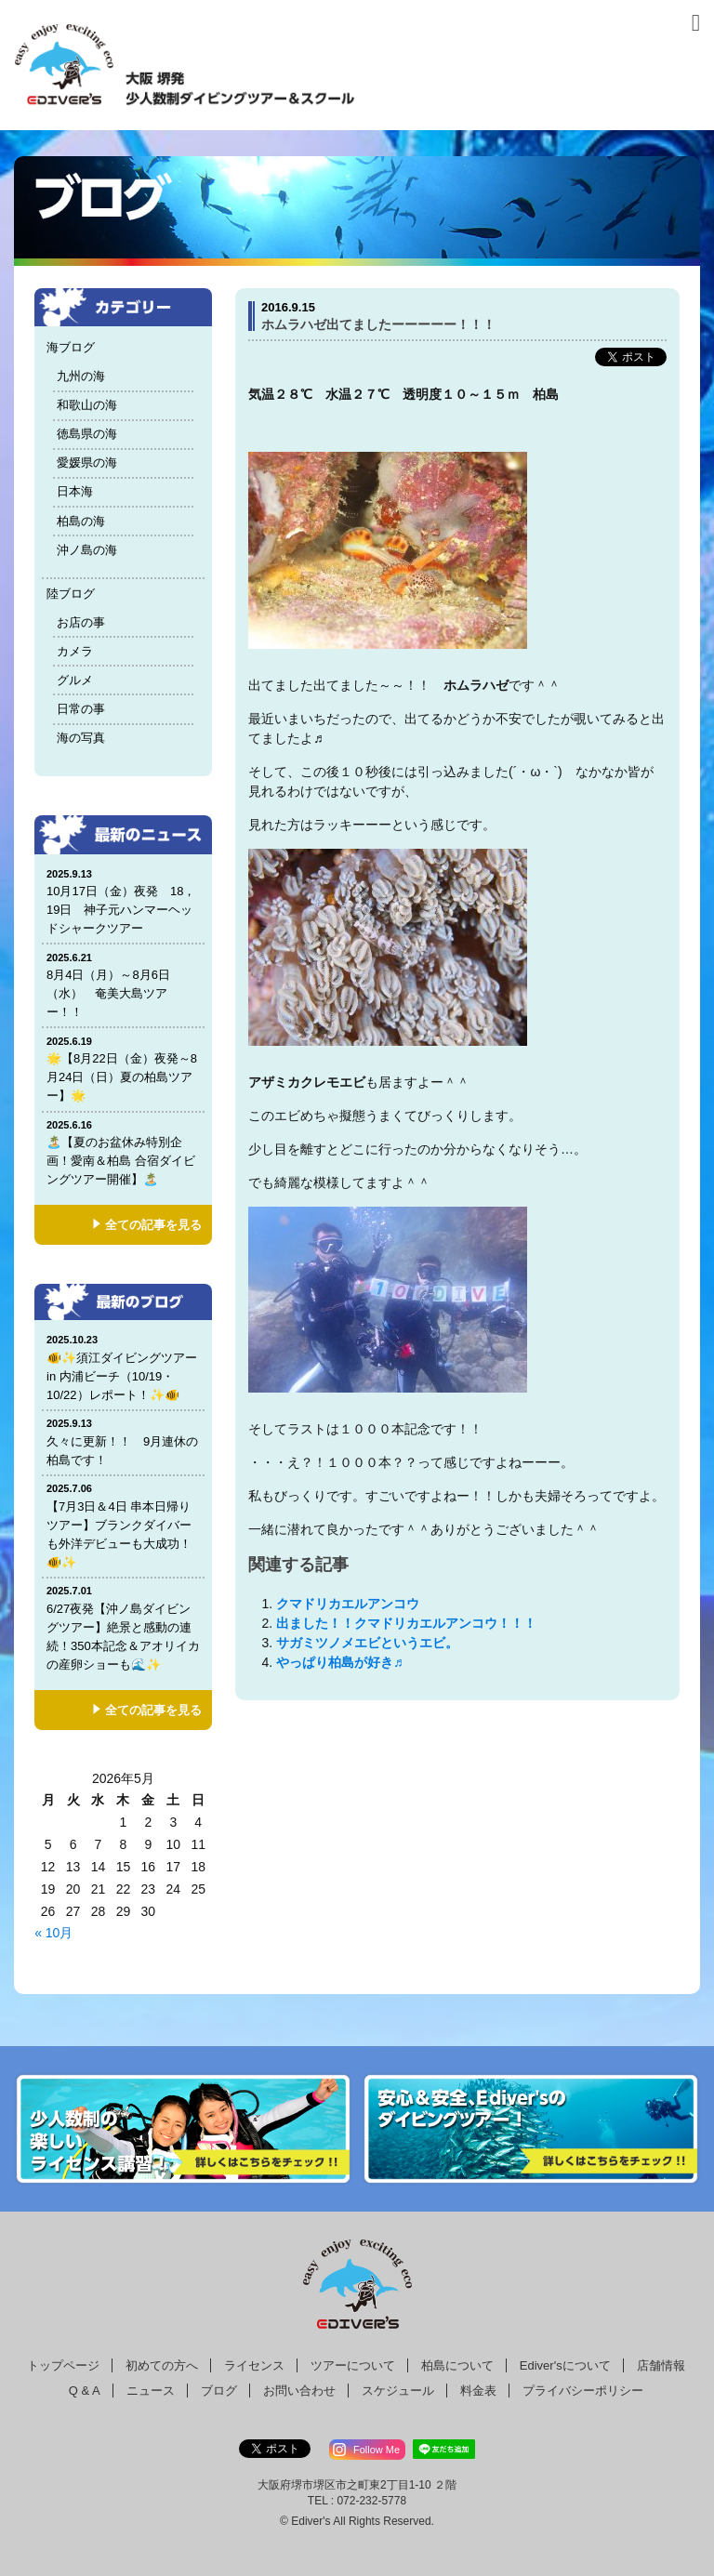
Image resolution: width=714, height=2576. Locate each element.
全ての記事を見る (153, 1225)
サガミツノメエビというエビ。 (367, 1642)
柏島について (457, 2365)
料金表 (478, 2391)
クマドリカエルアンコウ (347, 1603)
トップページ (63, 2365)
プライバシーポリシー (582, 2391)
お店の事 (81, 622)
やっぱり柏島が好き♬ (346, 1662)
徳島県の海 (87, 434)
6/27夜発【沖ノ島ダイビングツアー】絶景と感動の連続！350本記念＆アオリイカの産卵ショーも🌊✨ (123, 1627)
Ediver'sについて (565, 2365)
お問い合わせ (299, 2391)
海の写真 (81, 738)
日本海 (75, 491)
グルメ (75, 680)
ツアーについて (353, 2365)
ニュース (150, 2391)
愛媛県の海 (87, 462)
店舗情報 (661, 2365)
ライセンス (254, 2365)
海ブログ (70, 347)
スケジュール (398, 2391)
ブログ (219, 2391)
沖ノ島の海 (87, 550)
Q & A (84, 2391)
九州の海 (81, 376)
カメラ (75, 651)
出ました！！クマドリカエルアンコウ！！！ (406, 1623)
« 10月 (53, 1932)
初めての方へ (162, 2365)
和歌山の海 (87, 405)
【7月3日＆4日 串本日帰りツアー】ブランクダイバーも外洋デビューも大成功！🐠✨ (123, 1525)
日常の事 (81, 709)
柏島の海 (81, 521)
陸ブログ (70, 594)
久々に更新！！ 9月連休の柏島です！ (123, 1441)
